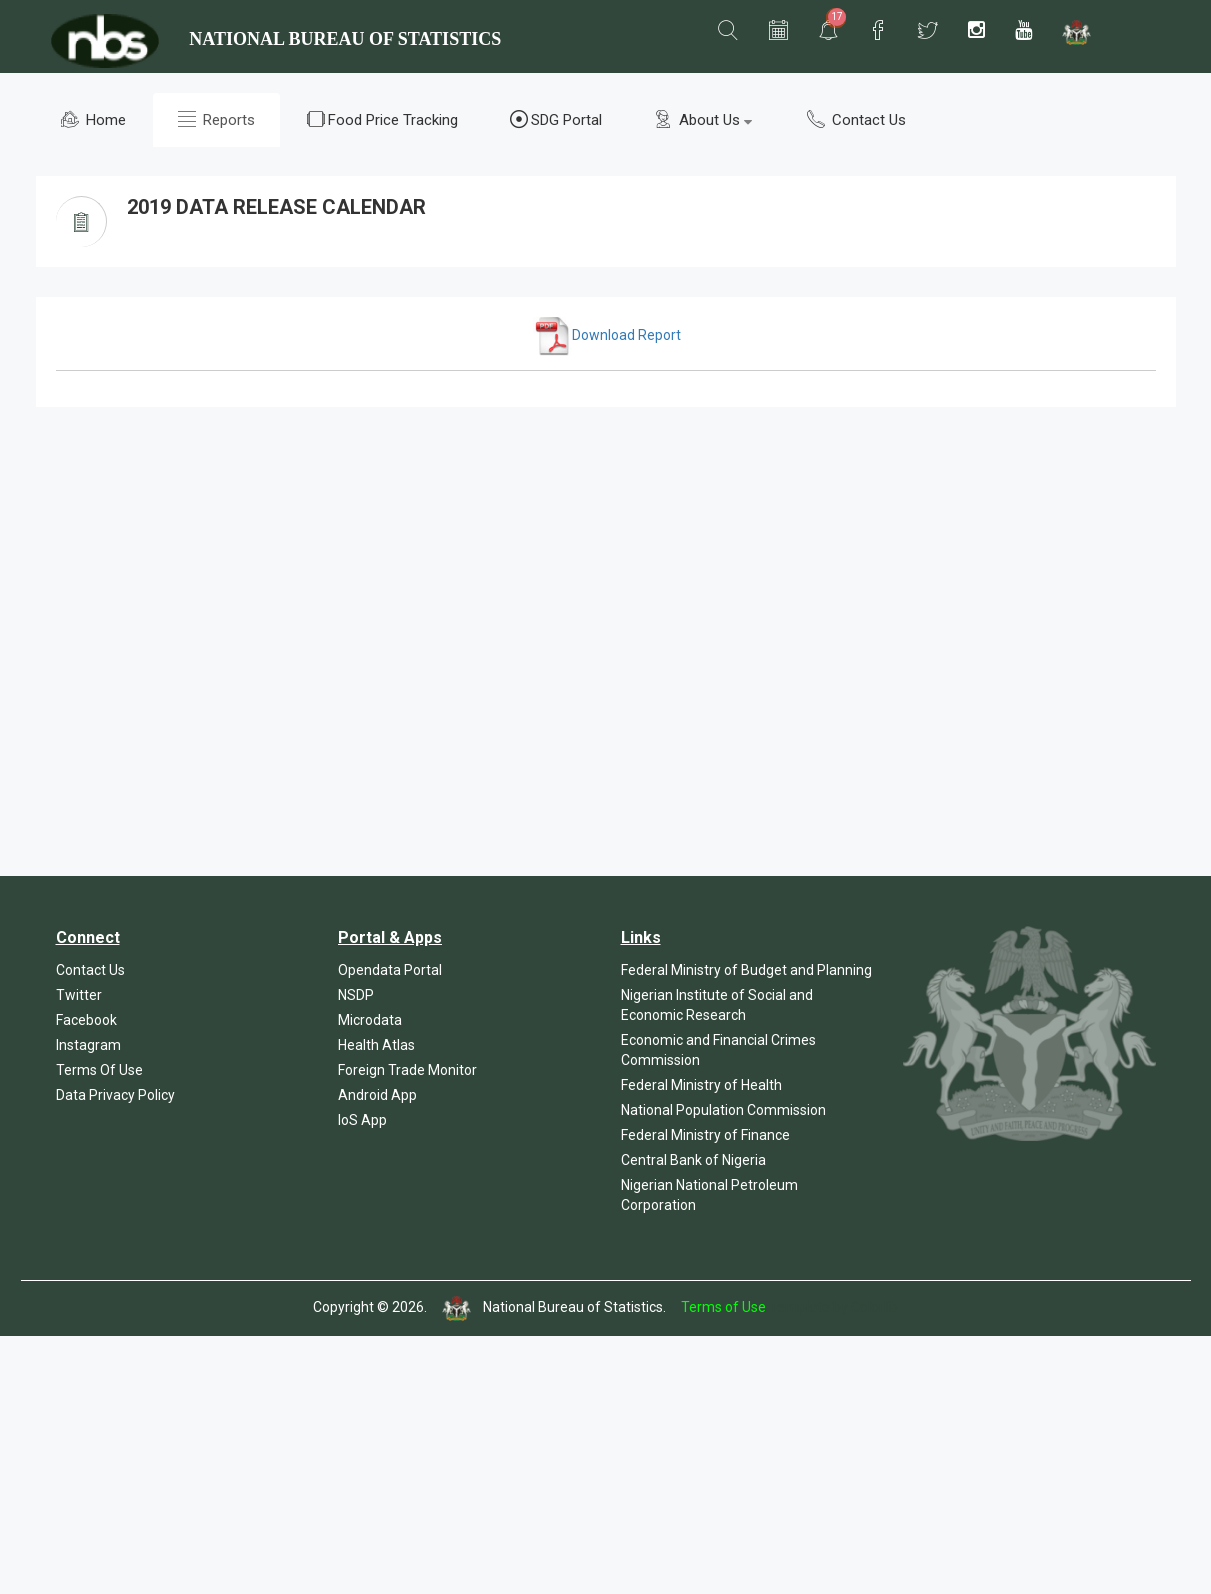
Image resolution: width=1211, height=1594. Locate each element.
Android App (377, 1095)
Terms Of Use (99, 1070)
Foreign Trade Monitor (407, 1070)
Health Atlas (376, 1045)
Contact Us (856, 119)
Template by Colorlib (833, 1307)
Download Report (607, 335)
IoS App (362, 1120)
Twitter (79, 995)
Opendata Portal (390, 970)
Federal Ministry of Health (701, 1085)
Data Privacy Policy (115, 1095)
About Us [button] (703, 119)
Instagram (88, 1045)
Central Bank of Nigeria (693, 1160)
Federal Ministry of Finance (705, 1135)
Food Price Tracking (382, 119)
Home (93, 119)
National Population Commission (723, 1110)
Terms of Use (723, 1307)
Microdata (370, 1020)
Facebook (86, 1020)
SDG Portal (556, 119)
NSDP (356, 995)
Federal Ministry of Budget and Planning (746, 970)
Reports (216, 119)
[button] (728, 31)
